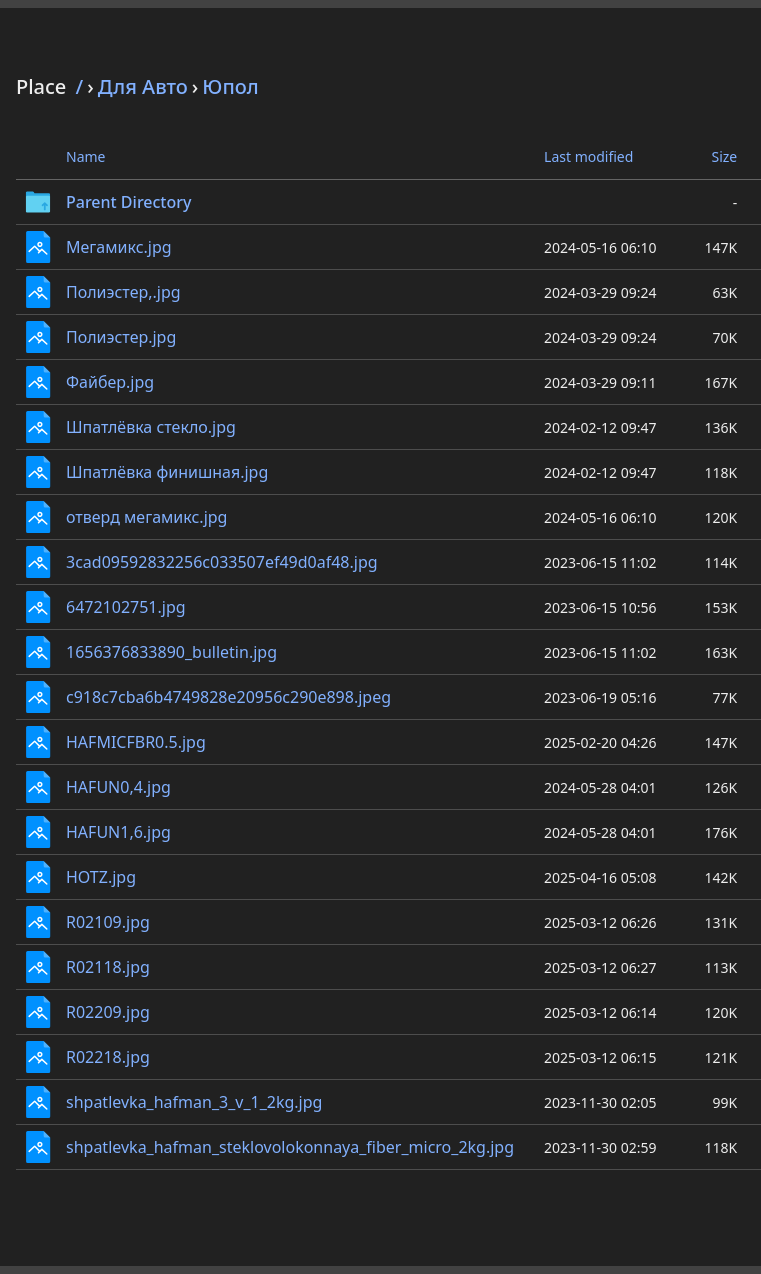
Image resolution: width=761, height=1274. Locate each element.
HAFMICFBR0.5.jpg (136, 742)
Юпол (230, 86)
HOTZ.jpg (101, 877)
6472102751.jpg (126, 607)
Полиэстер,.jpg (123, 292)
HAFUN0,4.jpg (118, 787)
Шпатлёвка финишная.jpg (167, 472)
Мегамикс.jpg (119, 247)
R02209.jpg (108, 1012)
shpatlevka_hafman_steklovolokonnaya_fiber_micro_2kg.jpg (290, 1147)
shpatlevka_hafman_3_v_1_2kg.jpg (194, 1102)
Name (85, 156)
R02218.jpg (108, 1057)
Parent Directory (129, 202)
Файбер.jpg (110, 382)
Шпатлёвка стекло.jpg (151, 427)
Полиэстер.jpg (121, 337)
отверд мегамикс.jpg (146, 517)
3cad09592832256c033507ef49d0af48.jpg (222, 562)
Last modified (588, 156)
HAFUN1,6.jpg (118, 832)
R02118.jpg (108, 967)
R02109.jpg (108, 922)
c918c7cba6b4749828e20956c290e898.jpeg (228, 697)
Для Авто (143, 86)
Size (724, 156)
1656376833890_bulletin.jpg (171, 652)
